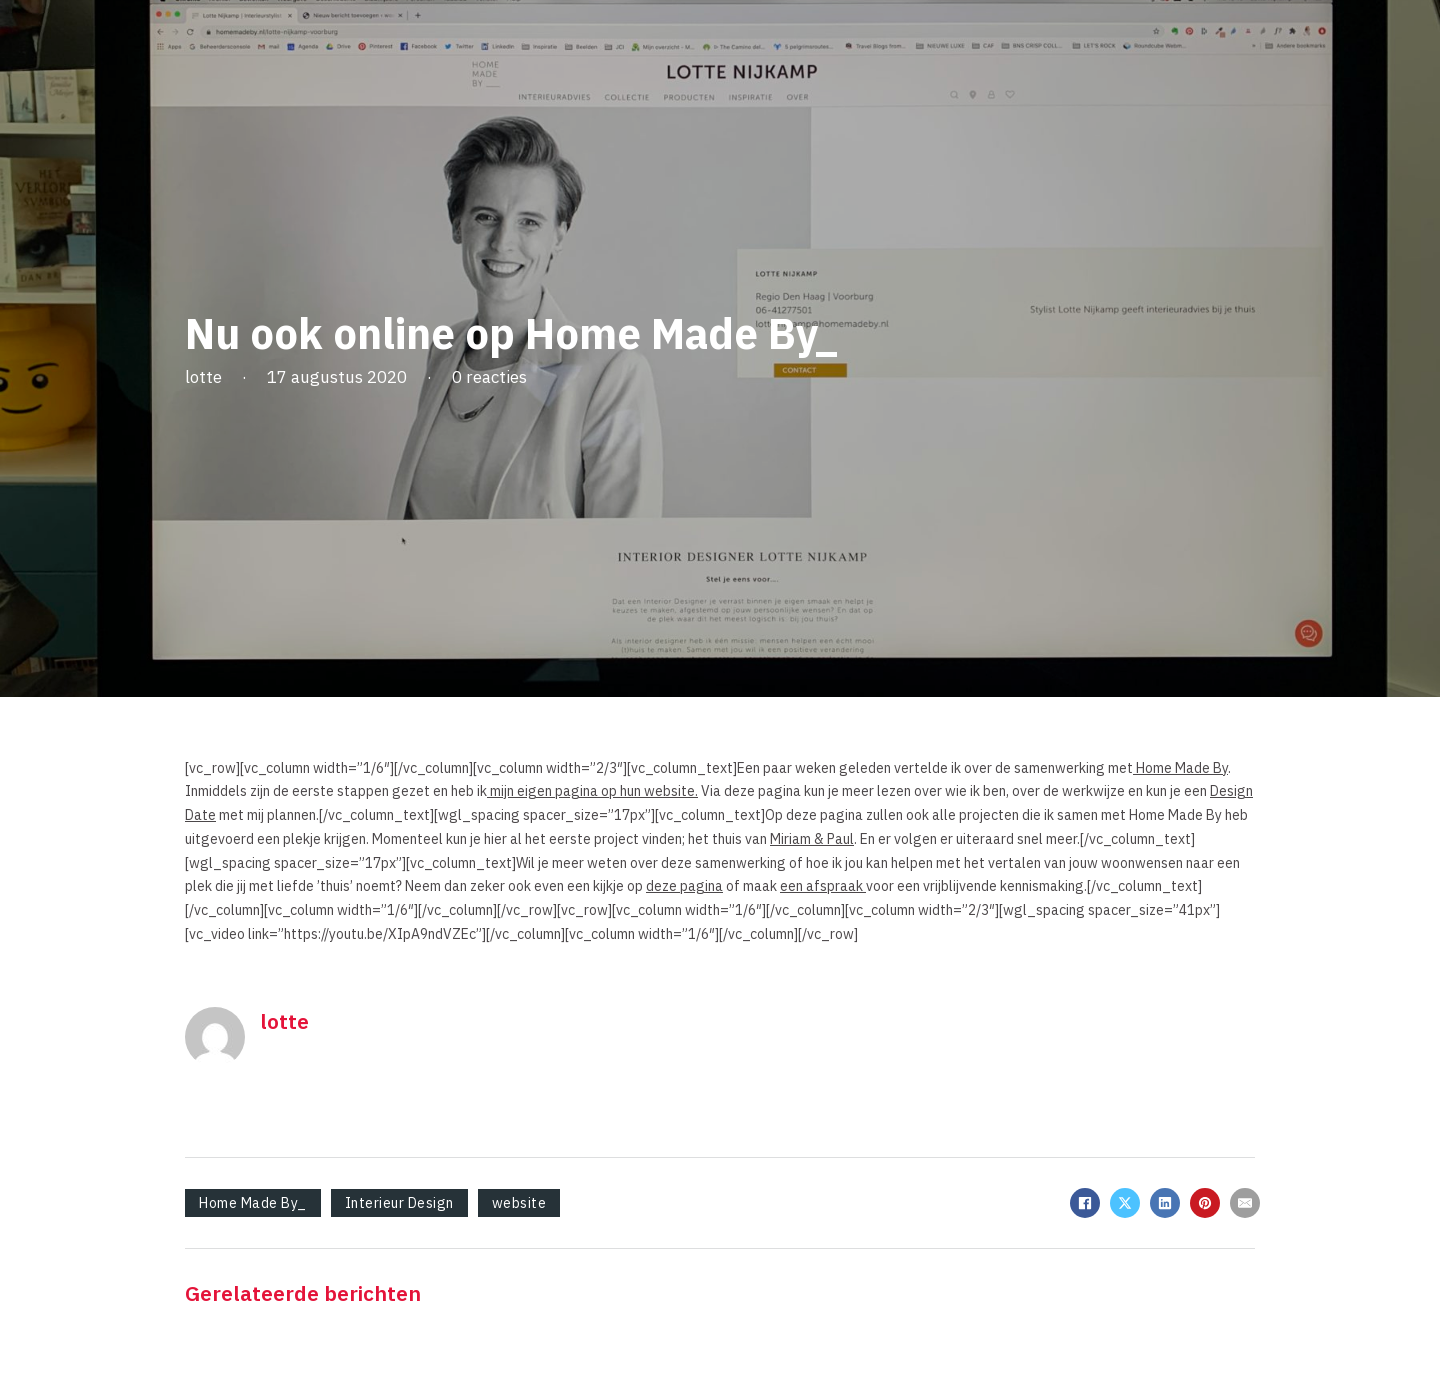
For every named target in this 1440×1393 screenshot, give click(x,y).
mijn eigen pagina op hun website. (592, 791)
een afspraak (823, 886)
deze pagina (684, 886)
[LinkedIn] (1165, 1203)
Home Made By (1180, 768)
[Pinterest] (1205, 1203)
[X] (1125, 1203)
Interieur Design (399, 1203)
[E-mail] (1245, 1203)
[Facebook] (1085, 1203)
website (519, 1203)
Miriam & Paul (812, 839)
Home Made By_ (253, 1203)
